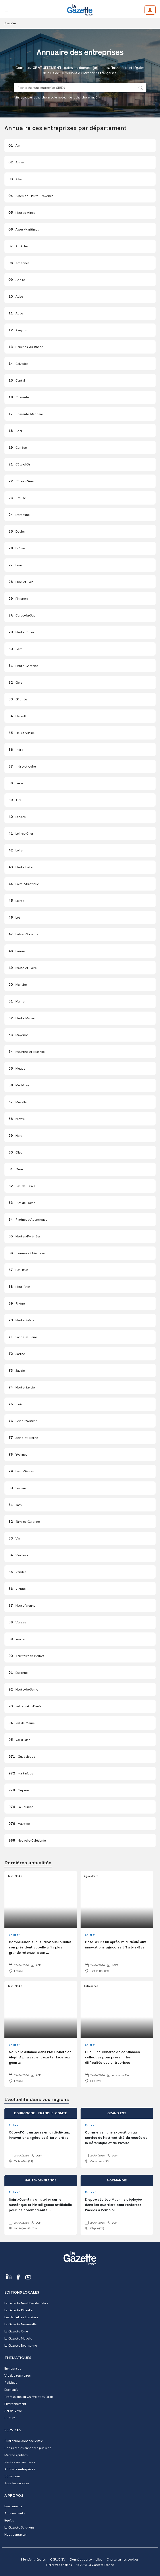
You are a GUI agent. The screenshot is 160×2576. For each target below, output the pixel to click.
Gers (15, 682)
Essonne (18, 1672)
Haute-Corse (21, 632)
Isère (15, 783)
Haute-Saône (21, 1320)
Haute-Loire (20, 867)
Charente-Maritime (25, 414)
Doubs (16, 531)
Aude (15, 313)
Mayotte (19, 1823)
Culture (9, 2418)
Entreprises (12, 2368)
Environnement (15, 2404)
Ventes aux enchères (19, 2462)
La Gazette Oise (16, 2331)
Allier (15, 179)
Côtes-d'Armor (22, 481)
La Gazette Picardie (18, 2310)
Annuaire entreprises (19, 2469)
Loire (15, 850)
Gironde (17, 699)
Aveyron (17, 330)
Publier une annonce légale (23, 2441)
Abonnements (14, 2513)
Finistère (18, 598)
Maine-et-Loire (22, 968)
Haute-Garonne (23, 666)
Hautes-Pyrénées (24, 1236)
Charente (18, 397)
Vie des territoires (17, 2375)
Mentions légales (33, 2559)
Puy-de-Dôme (21, 1203)
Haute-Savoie (21, 1387)
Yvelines (17, 1454)
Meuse (16, 1068)
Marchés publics (16, 2455)
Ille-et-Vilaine (21, 733)
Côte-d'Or (19, 464)
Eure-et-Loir (20, 582)
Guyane (18, 1790)
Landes (17, 817)
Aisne (16, 162)
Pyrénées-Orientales (27, 1253)
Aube (15, 296)
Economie (11, 2389)
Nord (15, 1135)
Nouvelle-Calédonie (27, 1840)
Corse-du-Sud (22, 615)
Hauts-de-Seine (23, 1689)
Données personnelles (86, 2559)
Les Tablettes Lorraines (21, 2317)
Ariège (16, 280)
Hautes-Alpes (21, 212)
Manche (17, 984)
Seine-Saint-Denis (24, 1706)
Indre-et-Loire (22, 766)
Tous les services (16, 2483)
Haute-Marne (21, 1018)
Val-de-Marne (21, 1723)
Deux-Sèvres (21, 1471)
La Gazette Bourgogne (20, 2345)
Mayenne (18, 1035)
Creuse (17, 498)
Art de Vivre (13, 2411)
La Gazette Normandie (20, 2324)
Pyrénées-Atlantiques (27, 1219)
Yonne (16, 1639)
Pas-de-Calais (21, 1186)
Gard (15, 649)
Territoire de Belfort (26, 1656)
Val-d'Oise (19, 1740)
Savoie (16, 1370)
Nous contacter (15, 2534)
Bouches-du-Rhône (25, 347)
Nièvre (16, 1119)
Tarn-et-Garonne (24, 1521)
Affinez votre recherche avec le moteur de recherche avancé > (57, 97)
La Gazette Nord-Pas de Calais (26, 2303)
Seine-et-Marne (23, 1437)
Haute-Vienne (22, 1605)
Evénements (13, 2506)
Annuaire (10, 23)
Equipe (9, 2520)
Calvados (18, 363)
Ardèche (18, 246)
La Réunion (20, 1807)
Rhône (16, 1303)
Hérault (17, 716)
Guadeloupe (21, 1756)
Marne (16, 1001)
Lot (14, 917)
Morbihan (18, 1085)
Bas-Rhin (18, 1270)
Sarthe (16, 1354)
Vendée (17, 1572)
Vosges (17, 1622)
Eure (15, 565)
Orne (15, 1169)
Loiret (16, 900)
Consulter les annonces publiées (27, 2448)
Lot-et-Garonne (23, 934)
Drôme (16, 548)
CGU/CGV (58, 2559)
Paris (15, 1404)
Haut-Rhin (19, 1286)
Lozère (16, 951)
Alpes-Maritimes (23, 229)
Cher (15, 431)
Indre (15, 749)
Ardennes (19, 263)
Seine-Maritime (22, 1421)
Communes (12, 2476)
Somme (17, 1488)
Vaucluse (18, 1555)
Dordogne (19, 514)
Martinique (20, 1773)
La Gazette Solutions (19, 2527)
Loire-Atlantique (23, 884)
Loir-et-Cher (20, 833)
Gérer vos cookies (59, 2565)
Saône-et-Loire (22, 1337)
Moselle (17, 1102)
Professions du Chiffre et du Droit (28, 2396)
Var (14, 1538)
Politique (10, 2382)
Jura (14, 800)
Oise (15, 1152)
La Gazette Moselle (18, 2338)
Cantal (16, 380)
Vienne (17, 1589)
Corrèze (17, 447)
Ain (14, 145)
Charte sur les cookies (123, 2559)
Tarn (15, 1505)
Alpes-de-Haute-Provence (30, 196)
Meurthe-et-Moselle (26, 1051)
